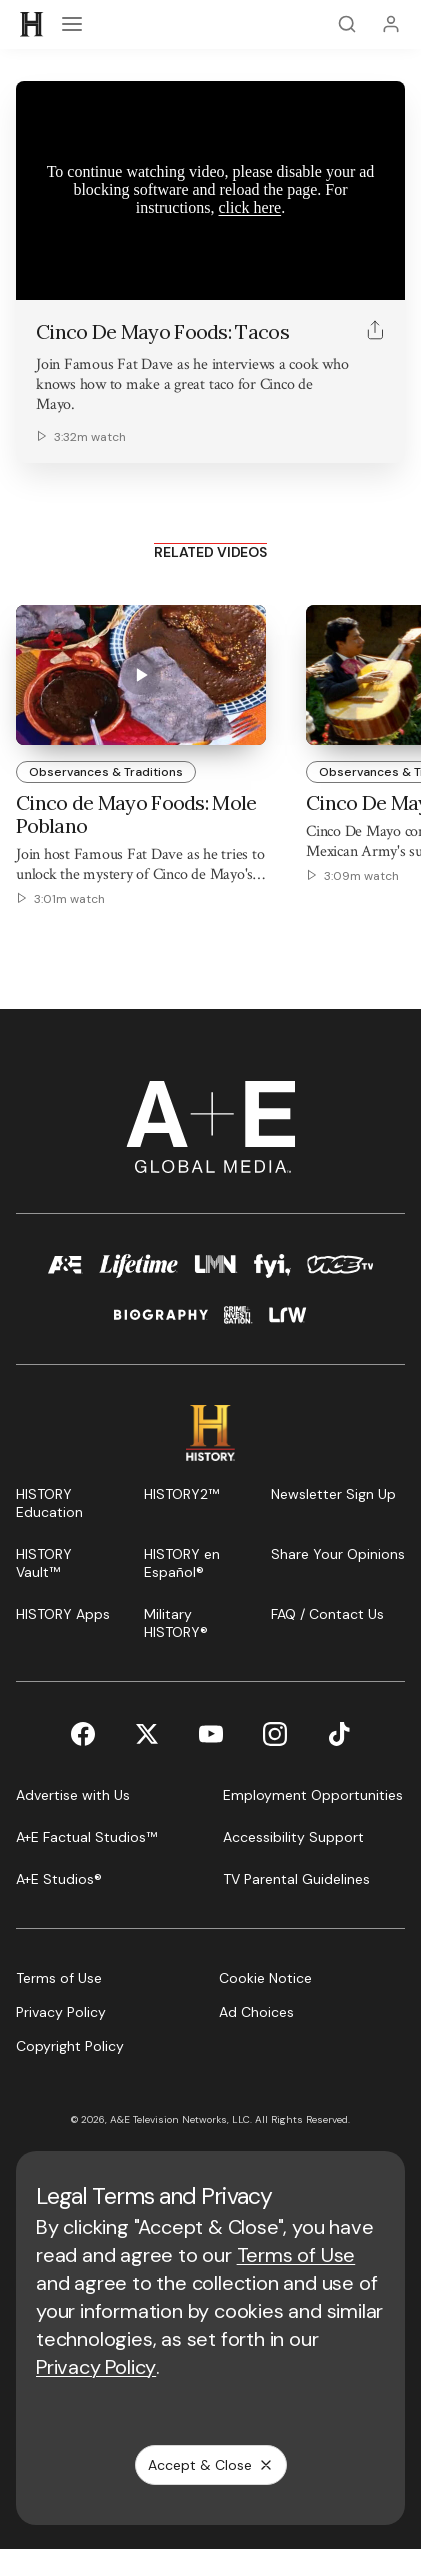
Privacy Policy (96, 2367)
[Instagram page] (275, 1734)
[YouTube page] (211, 1734)
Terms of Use (296, 2255)
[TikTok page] (339, 1734)
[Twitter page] (147, 1734)
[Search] (347, 24)
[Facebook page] (83, 1734)
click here (250, 207)
